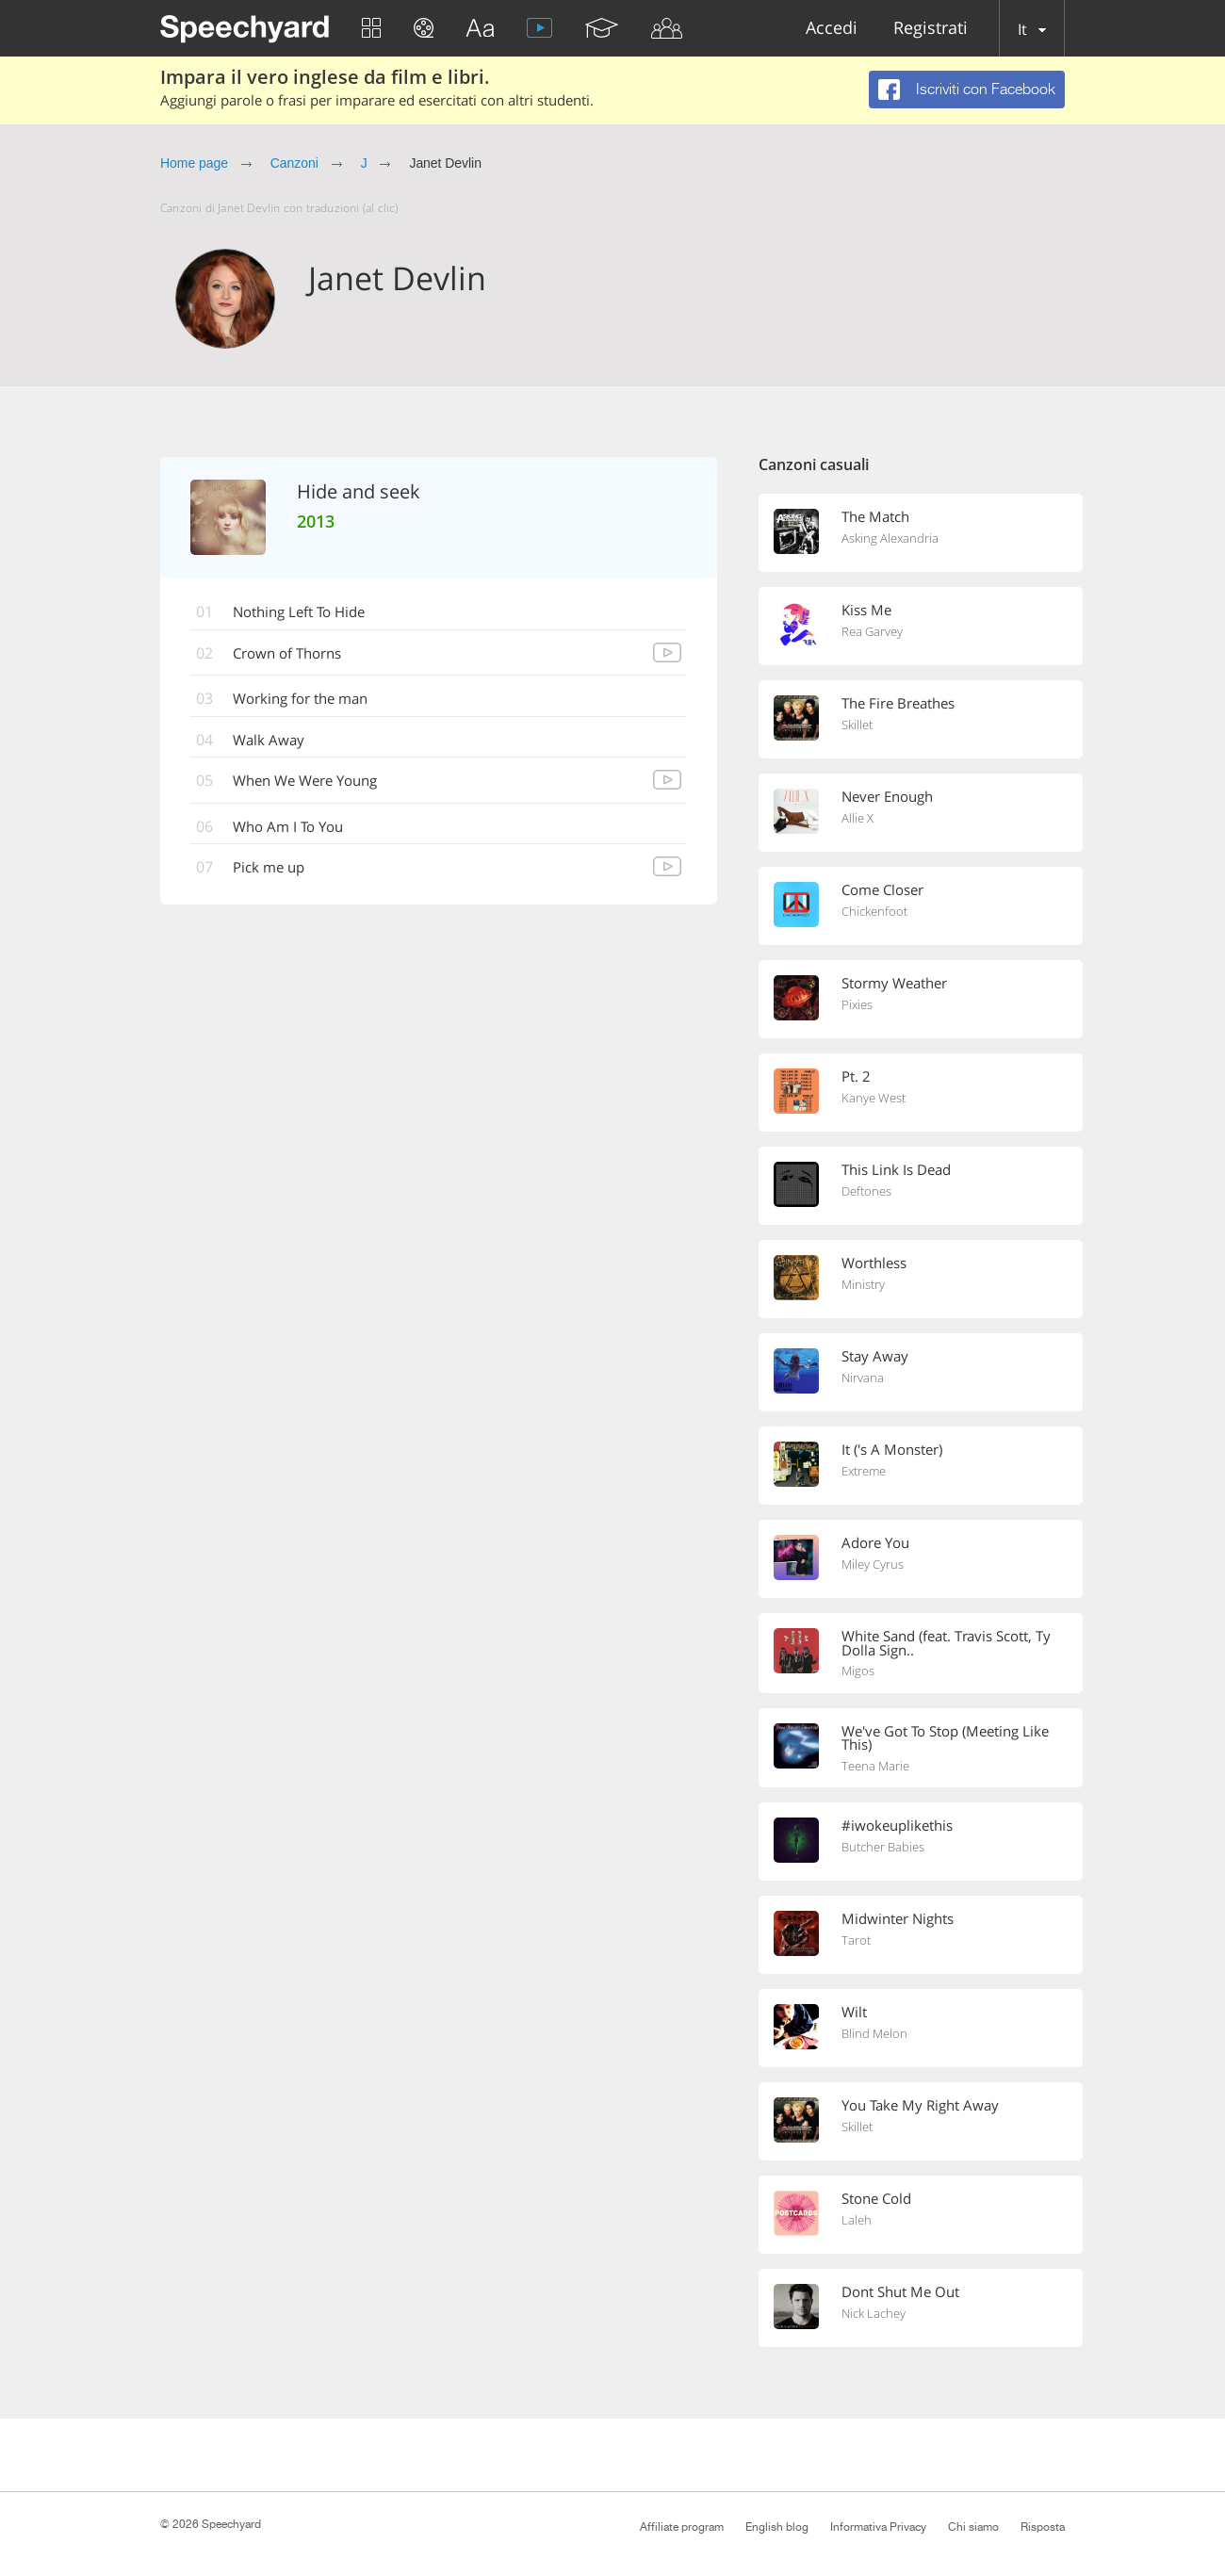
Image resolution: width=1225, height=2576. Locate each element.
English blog (776, 2527)
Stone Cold (876, 2201)
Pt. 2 (856, 1076)
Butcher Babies (882, 1850)
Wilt (854, 2014)
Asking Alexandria (890, 538)
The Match (875, 516)
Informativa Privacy (878, 2527)
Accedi (832, 29)
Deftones (866, 1191)
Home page (194, 163)
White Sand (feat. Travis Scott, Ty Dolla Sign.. (946, 1642)
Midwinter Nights (897, 1921)
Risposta (1043, 2527)
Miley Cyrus (872, 1565)
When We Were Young (314, 783)
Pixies (857, 1005)
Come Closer (882, 889)
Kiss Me (866, 609)
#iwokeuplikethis (897, 1827)
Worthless (873, 1262)
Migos (857, 1672)
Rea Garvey (872, 632)
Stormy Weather (894, 982)
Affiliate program (682, 2527)
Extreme (863, 1471)
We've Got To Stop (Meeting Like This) (945, 1738)
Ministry (863, 1285)
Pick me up (273, 870)
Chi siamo (973, 2527)
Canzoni (294, 163)
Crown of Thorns (294, 654)
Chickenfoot (874, 912)
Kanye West (873, 1098)
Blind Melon (874, 2037)
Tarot (856, 1943)
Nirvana (862, 1378)
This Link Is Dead (896, 1169)
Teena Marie (875, 1768)
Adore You (875, 1542)
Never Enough (887, 796)
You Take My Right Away (920, 2107)
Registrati (930, 29)
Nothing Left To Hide (307, 612)
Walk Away (272, 741)
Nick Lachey (873, 2316)
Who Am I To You (294, 829)
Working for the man (308, 700)
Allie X (857, 818)
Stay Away (874, 1355)
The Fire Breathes (898, 702)
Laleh (856, 2223)
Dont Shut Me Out (900, 2294)
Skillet (857, 725)
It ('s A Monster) (891, 1449)
